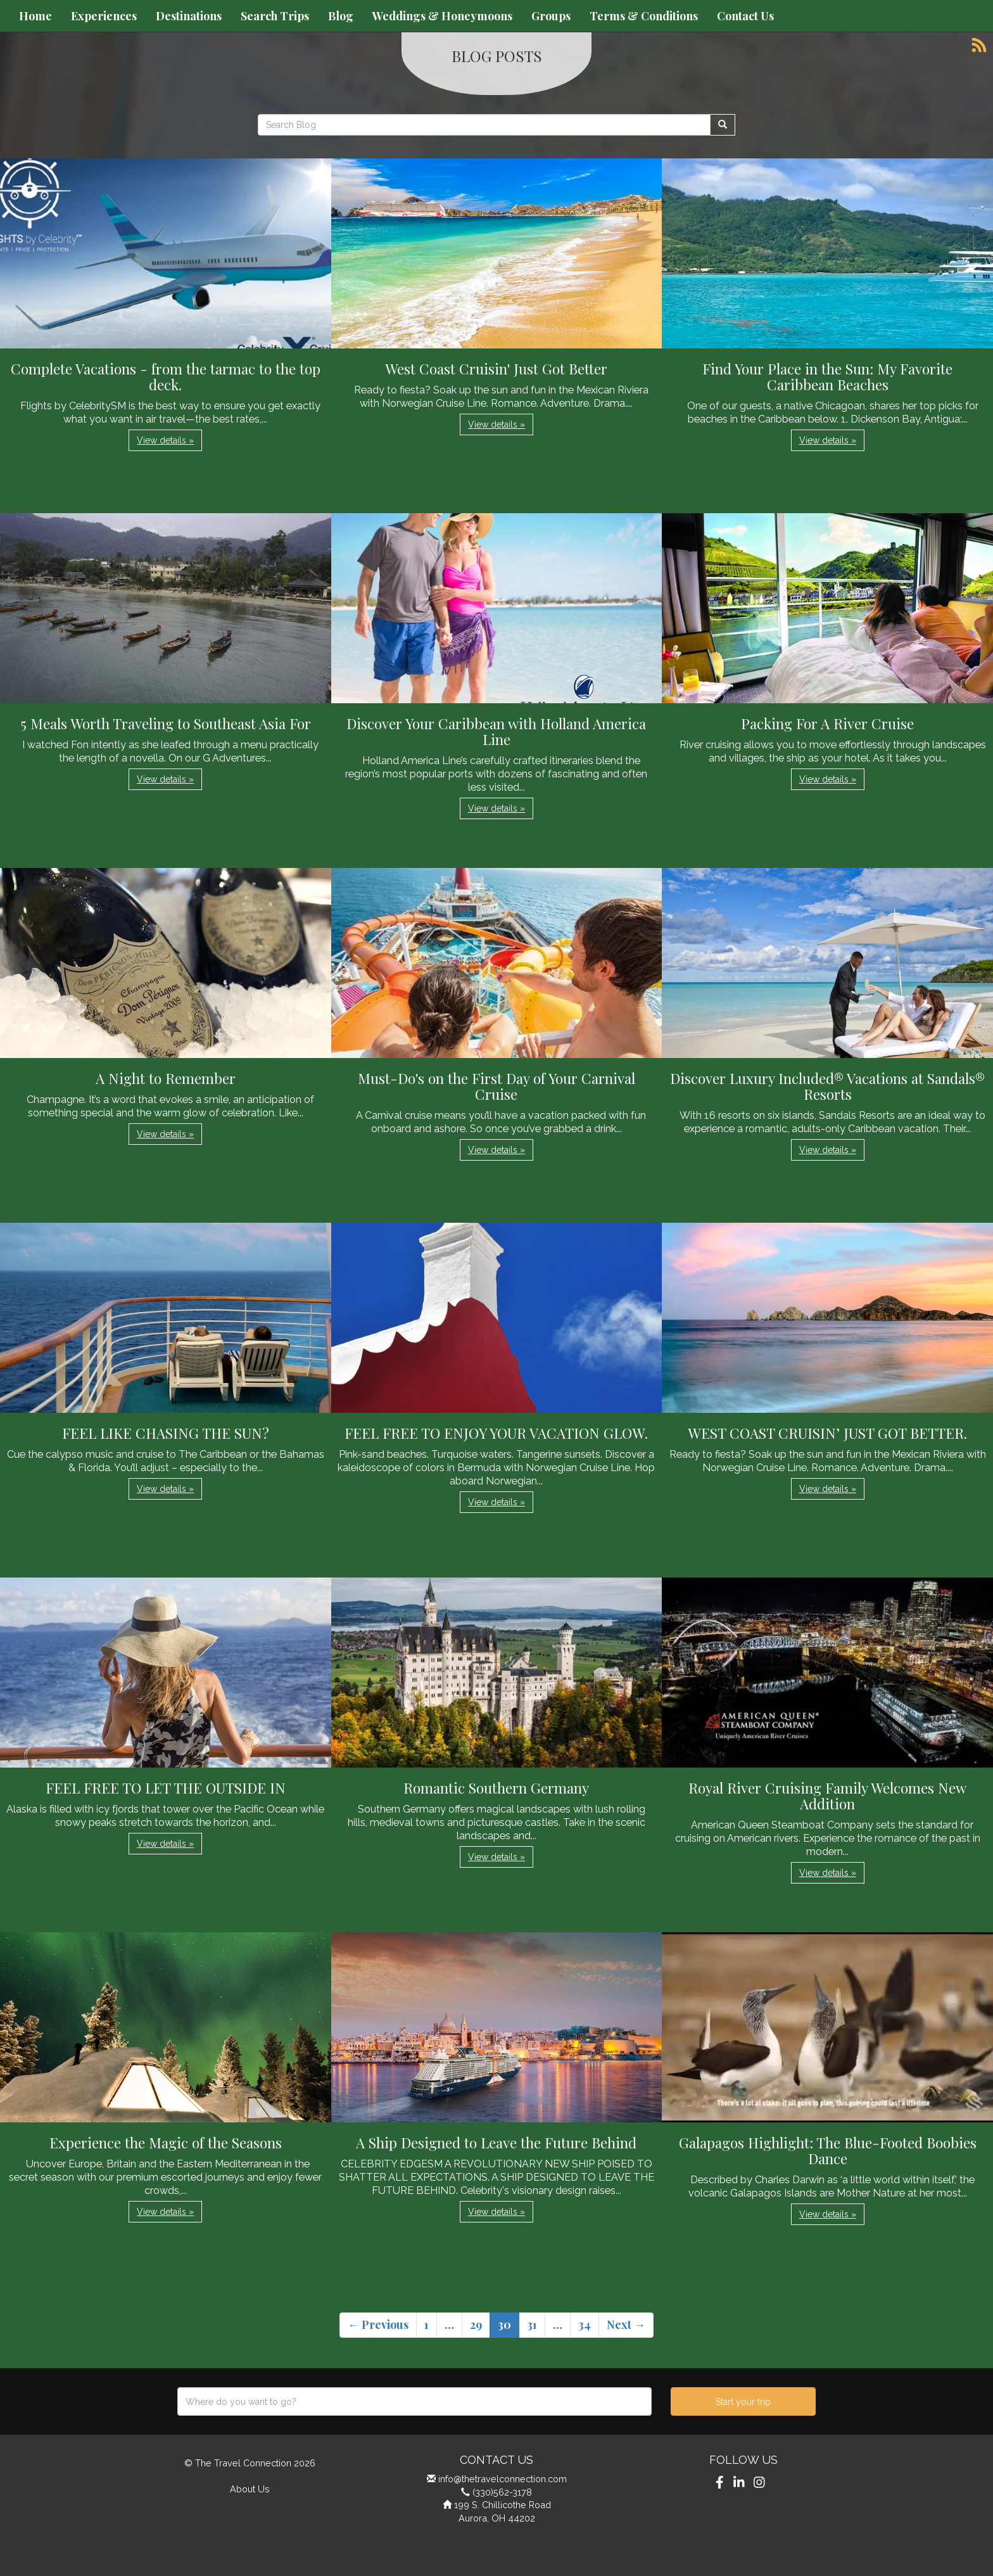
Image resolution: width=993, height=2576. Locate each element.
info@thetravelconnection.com (502, 2478)
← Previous (378, 2324)
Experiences (104, 15)
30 (504, 2324)
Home (35, 15)
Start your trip (743, 2402)
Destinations (189, 15)
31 (532, 2324)
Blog (340, 15)
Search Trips (275, 15)
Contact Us (745, 15)
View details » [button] (165, 440)
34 (584, 2324)
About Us (250, 2489)
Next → (626, 2324)
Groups (551, 15)
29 (476, 2324)
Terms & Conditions (644, 15)
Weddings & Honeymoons (442, 15)
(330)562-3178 (502, 2492)
